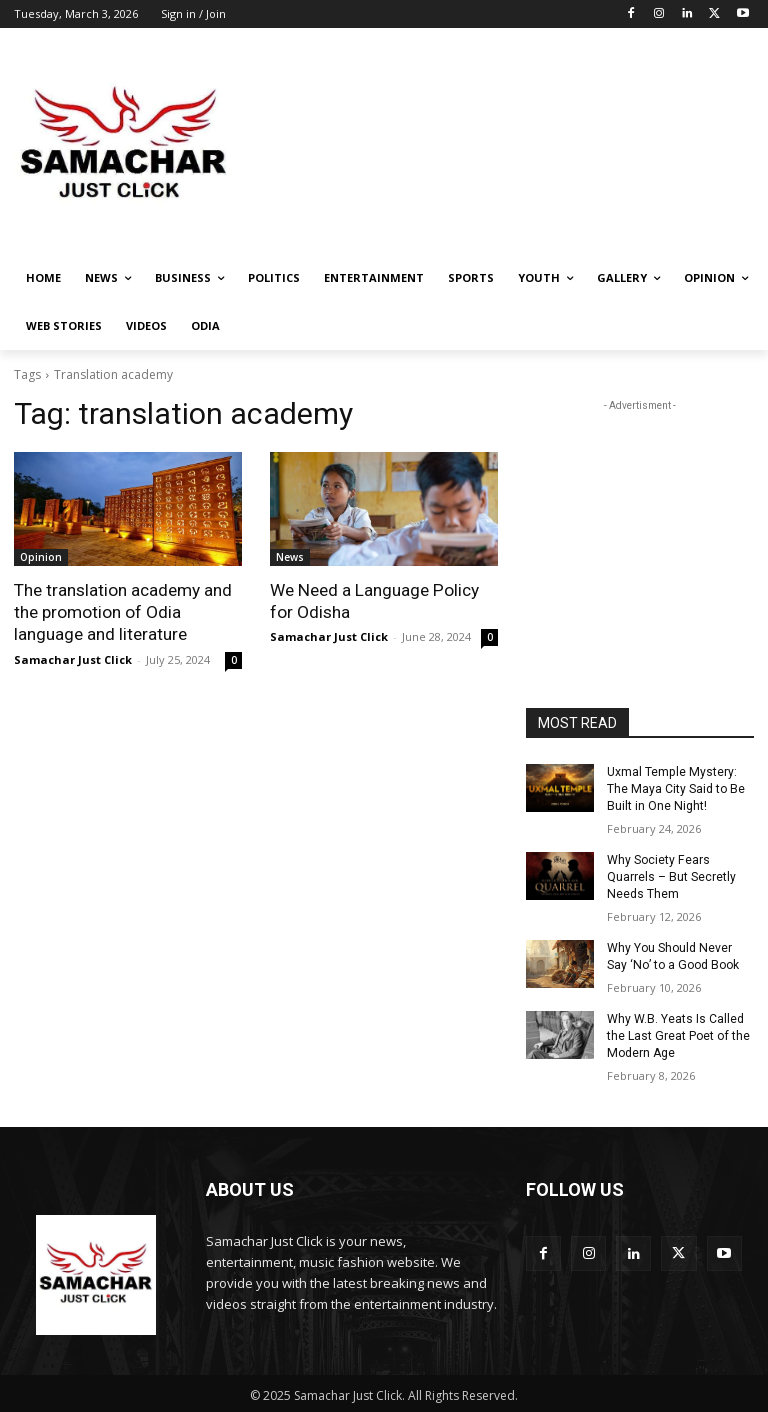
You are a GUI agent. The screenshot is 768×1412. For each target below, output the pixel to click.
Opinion (41, 557)
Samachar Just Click (73, 658)
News (290, 557)
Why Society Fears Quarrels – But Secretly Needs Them (671, 876)
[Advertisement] (520, 144)
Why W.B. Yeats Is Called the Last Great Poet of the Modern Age (677, 1034)
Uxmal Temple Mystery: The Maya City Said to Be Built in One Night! (675, 789)
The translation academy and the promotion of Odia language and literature (123, 612)
